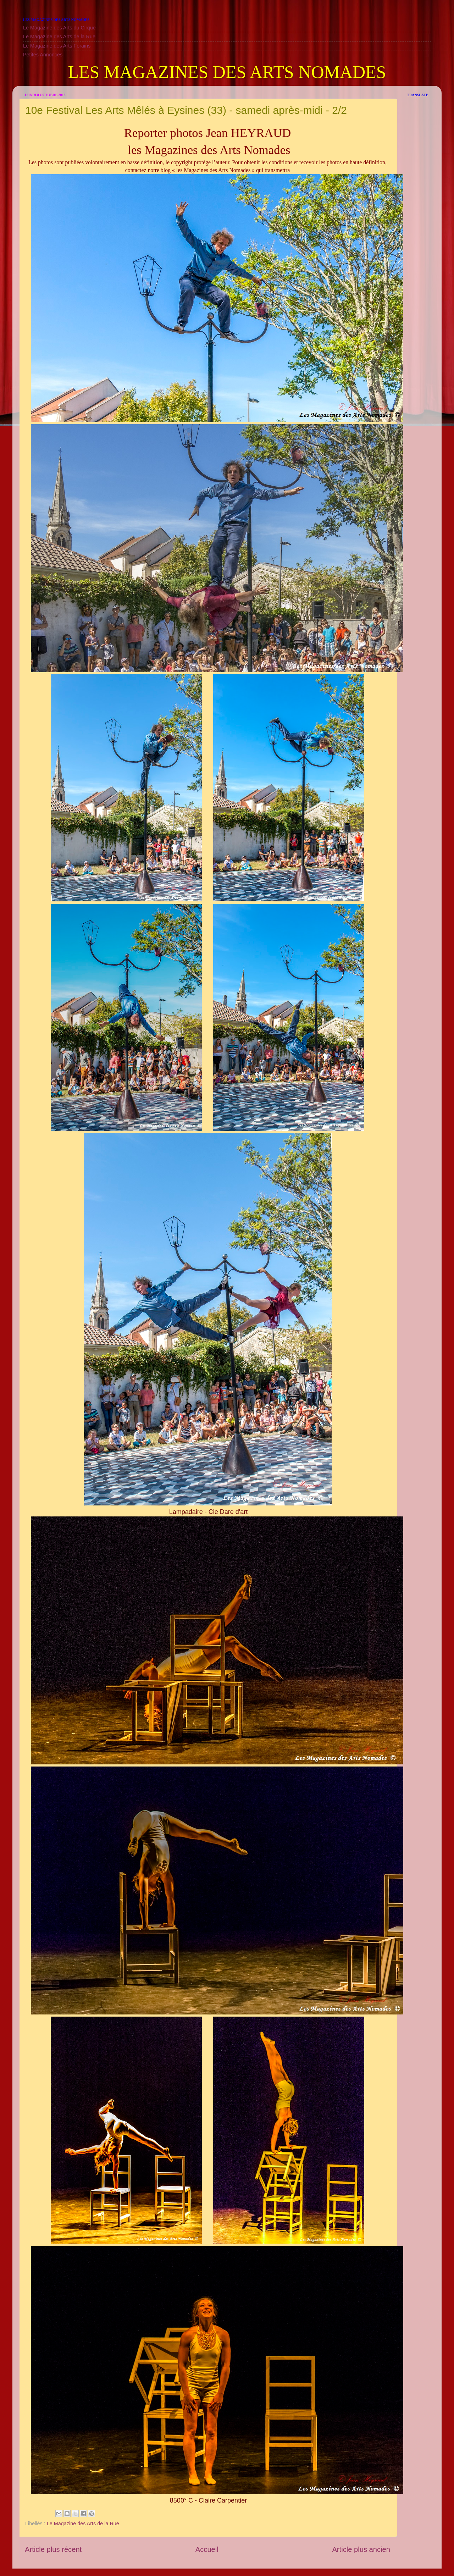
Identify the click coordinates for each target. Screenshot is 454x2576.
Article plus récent (53, 2549)
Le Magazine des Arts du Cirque (59, 28)
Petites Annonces (42, 54)
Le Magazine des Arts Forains (56, 46)
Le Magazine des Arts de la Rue (59, 36)
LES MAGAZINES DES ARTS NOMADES (227, 72)
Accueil (206, 2549)
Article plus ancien (361, 2549)
